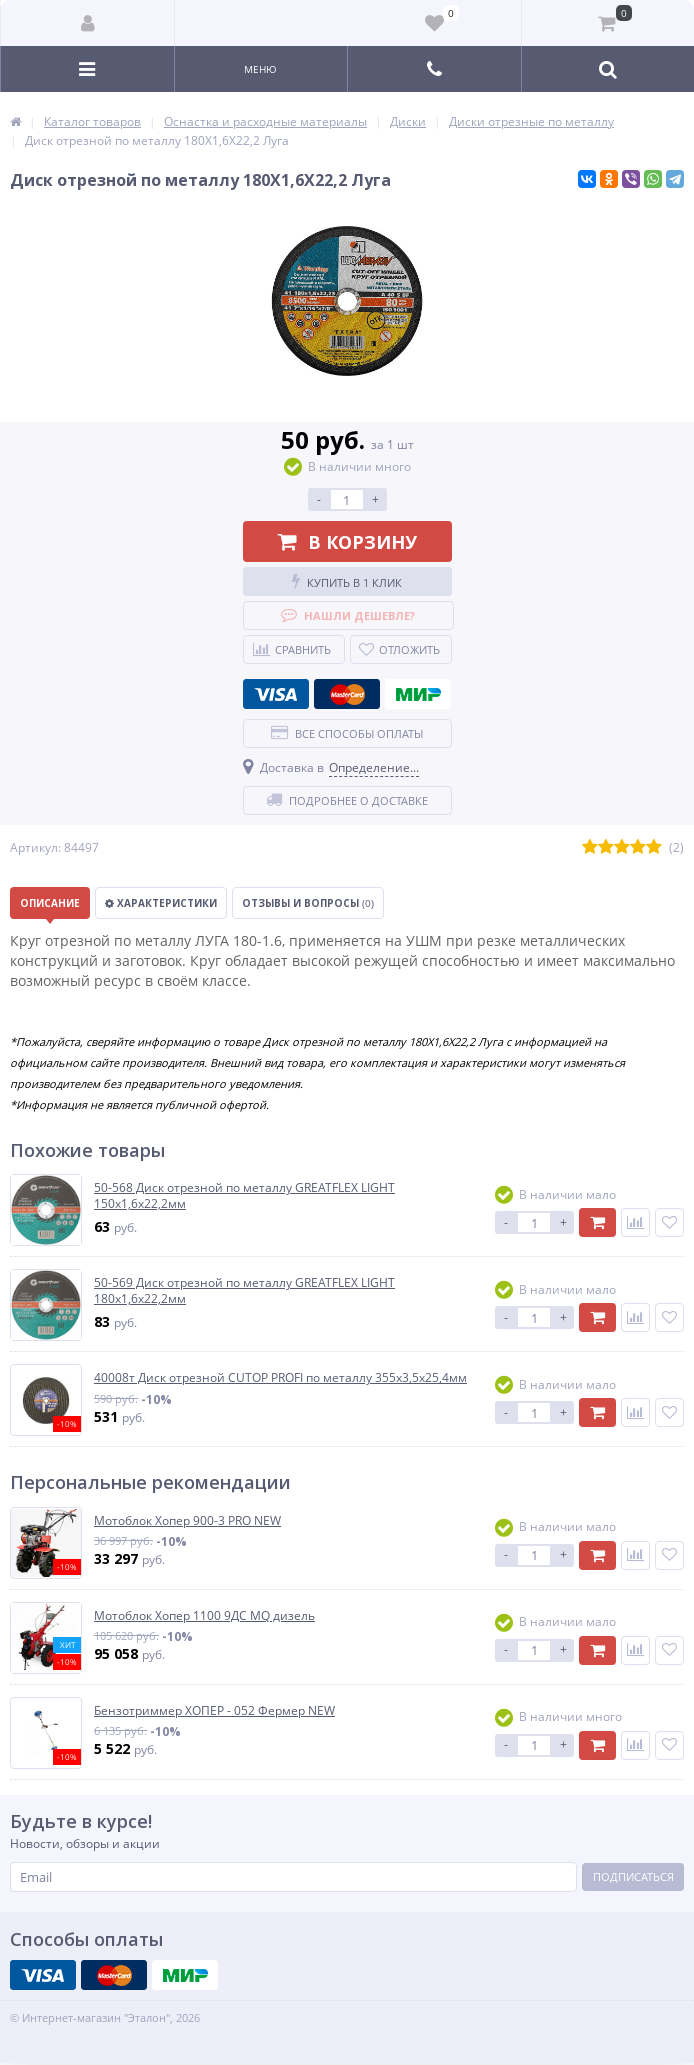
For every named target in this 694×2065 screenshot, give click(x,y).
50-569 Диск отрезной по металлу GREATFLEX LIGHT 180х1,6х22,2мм (244, 1290)
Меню (260, 69)
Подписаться (633, 1876)
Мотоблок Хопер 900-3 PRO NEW (187, 1521)
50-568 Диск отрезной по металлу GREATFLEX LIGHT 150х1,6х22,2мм (244, 1195)
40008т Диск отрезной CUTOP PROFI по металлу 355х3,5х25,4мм (280, 1378)
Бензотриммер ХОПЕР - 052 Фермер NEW (214, 1711)
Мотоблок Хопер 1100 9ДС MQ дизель (204, 1616)
